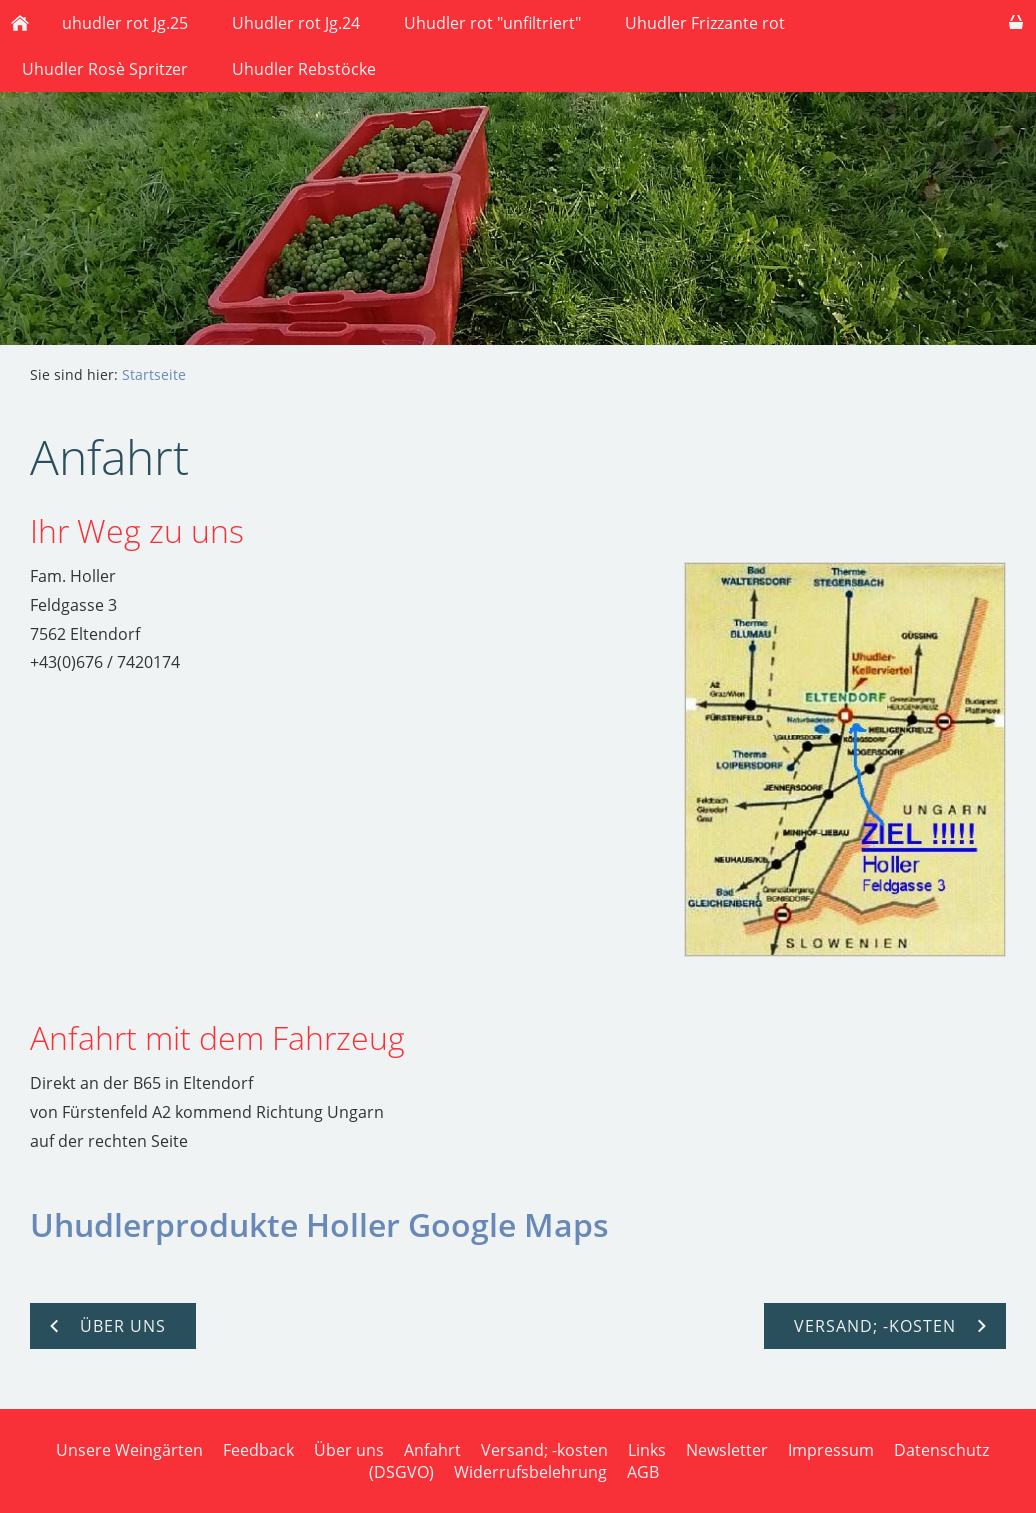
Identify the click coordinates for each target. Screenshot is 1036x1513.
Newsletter (727, 1450)
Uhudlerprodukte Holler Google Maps (319, 1224)
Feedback (258, 1450)
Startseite (154, 374)
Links (647, 1450)
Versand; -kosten (544, 1450)
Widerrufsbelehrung (530, 1472)
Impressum (831, 1450)
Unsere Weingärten (129, 1450)
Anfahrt (432, 1450)
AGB (643, 1472)
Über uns (349, 1450)
